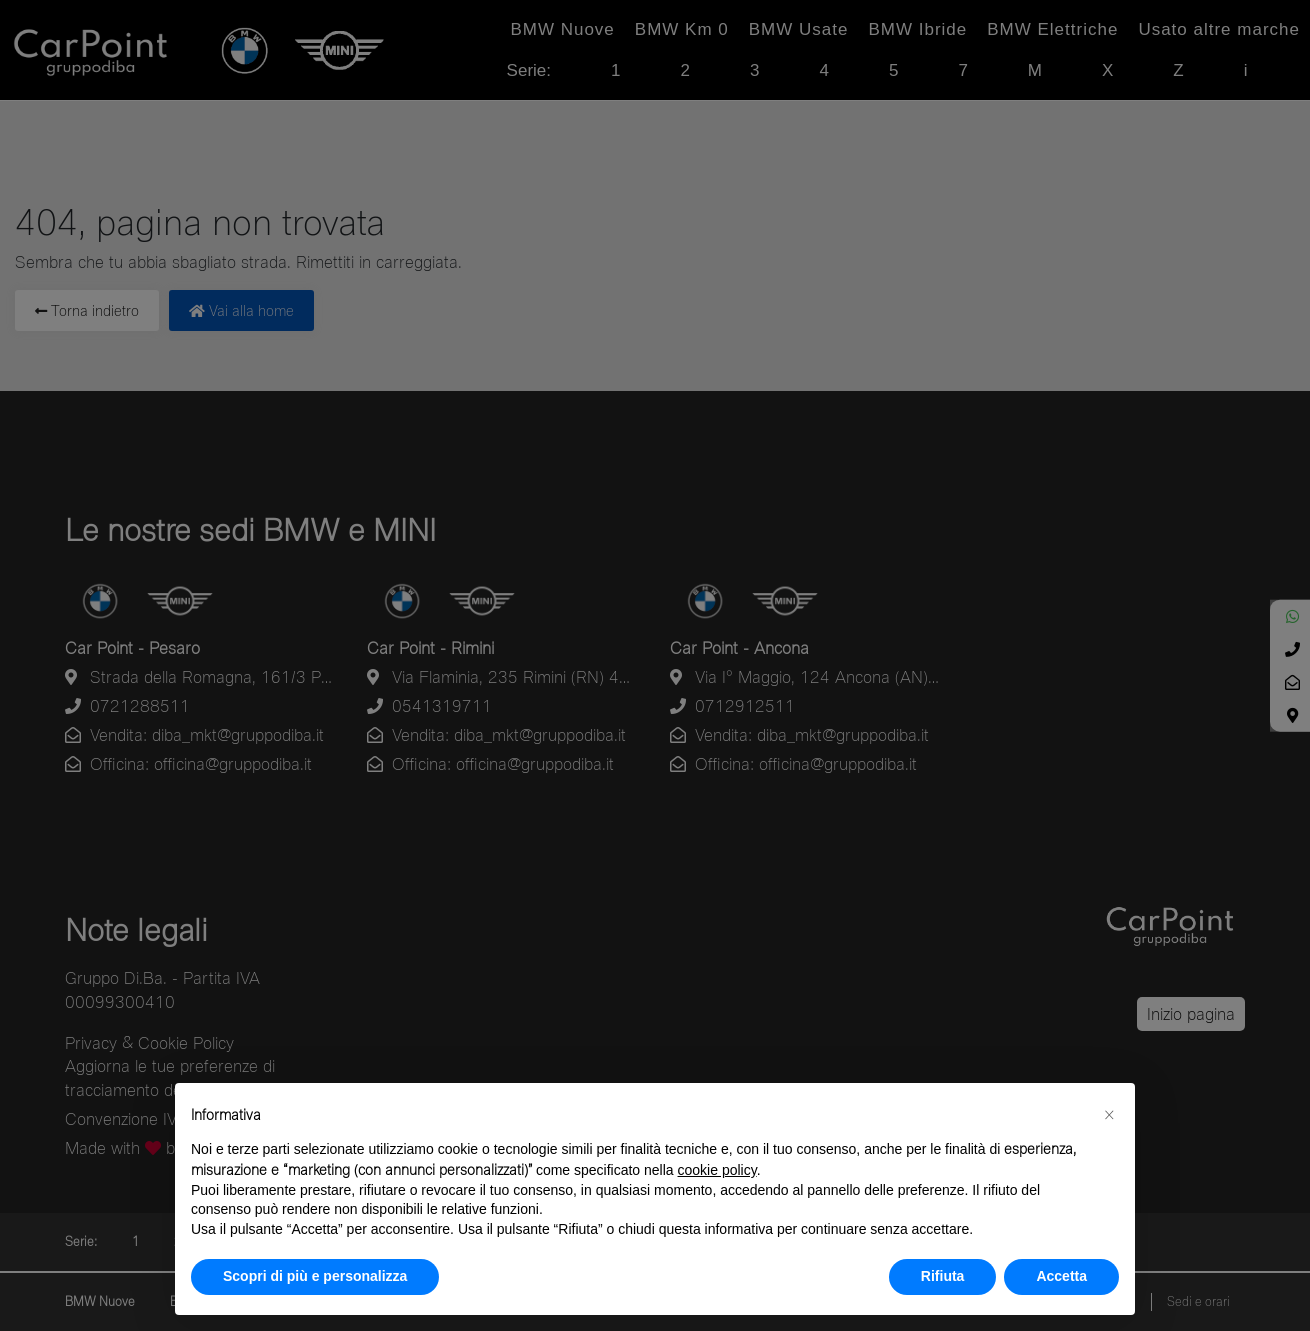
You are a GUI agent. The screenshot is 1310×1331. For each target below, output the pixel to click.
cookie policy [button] (717, 1170)
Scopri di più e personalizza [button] (315, 1276)
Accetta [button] (1061, 1276)
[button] (1109, 1115)
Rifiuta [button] (943, 1276)
